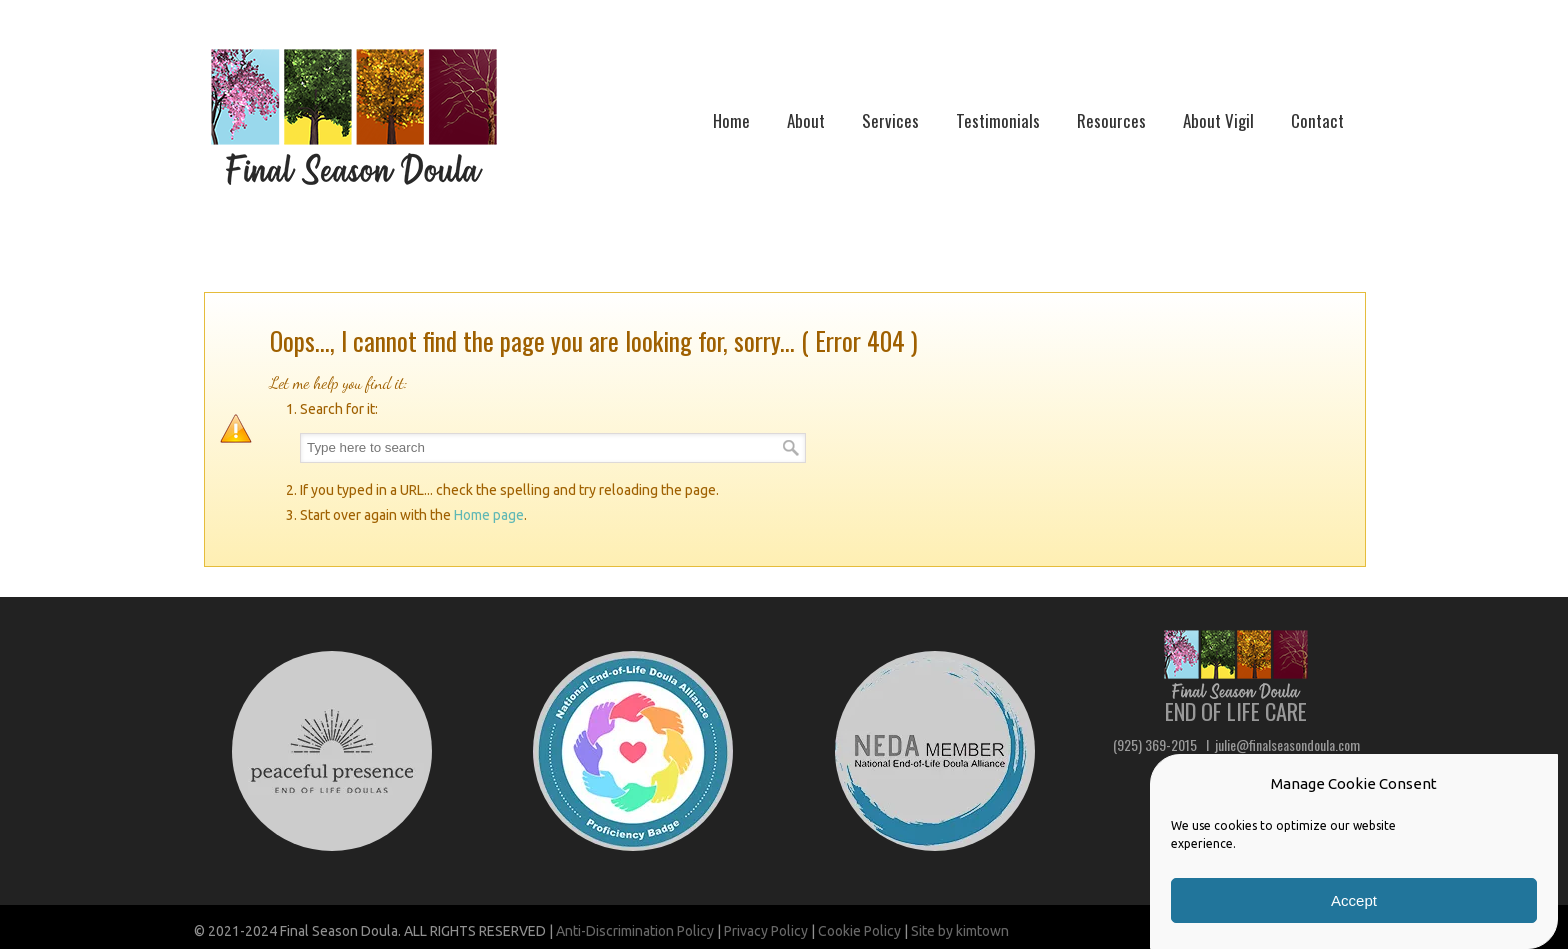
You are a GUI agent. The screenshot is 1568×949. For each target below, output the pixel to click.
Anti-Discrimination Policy (635, 931)
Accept (1354, 900)
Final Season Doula (354, 117)
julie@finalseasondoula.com (1287, 744)
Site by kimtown (960, 931)
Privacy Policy (766, 931)
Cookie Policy (859, 931)
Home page (489, 515)
